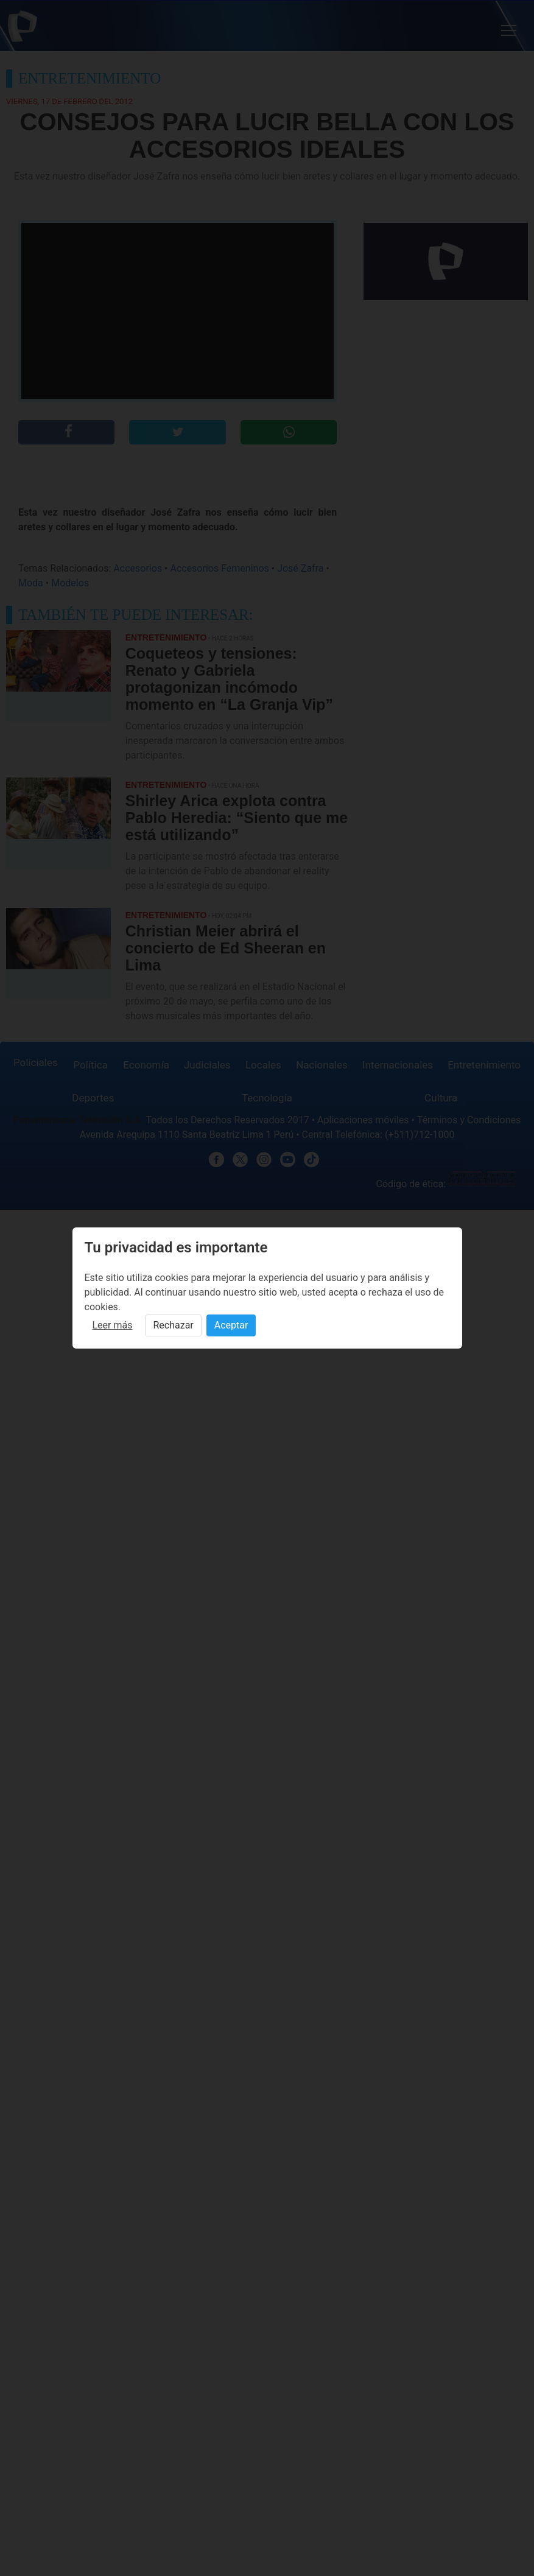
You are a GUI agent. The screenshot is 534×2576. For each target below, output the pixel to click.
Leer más (113, 1325)
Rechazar (173, 1325)
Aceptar (231, 1325)
